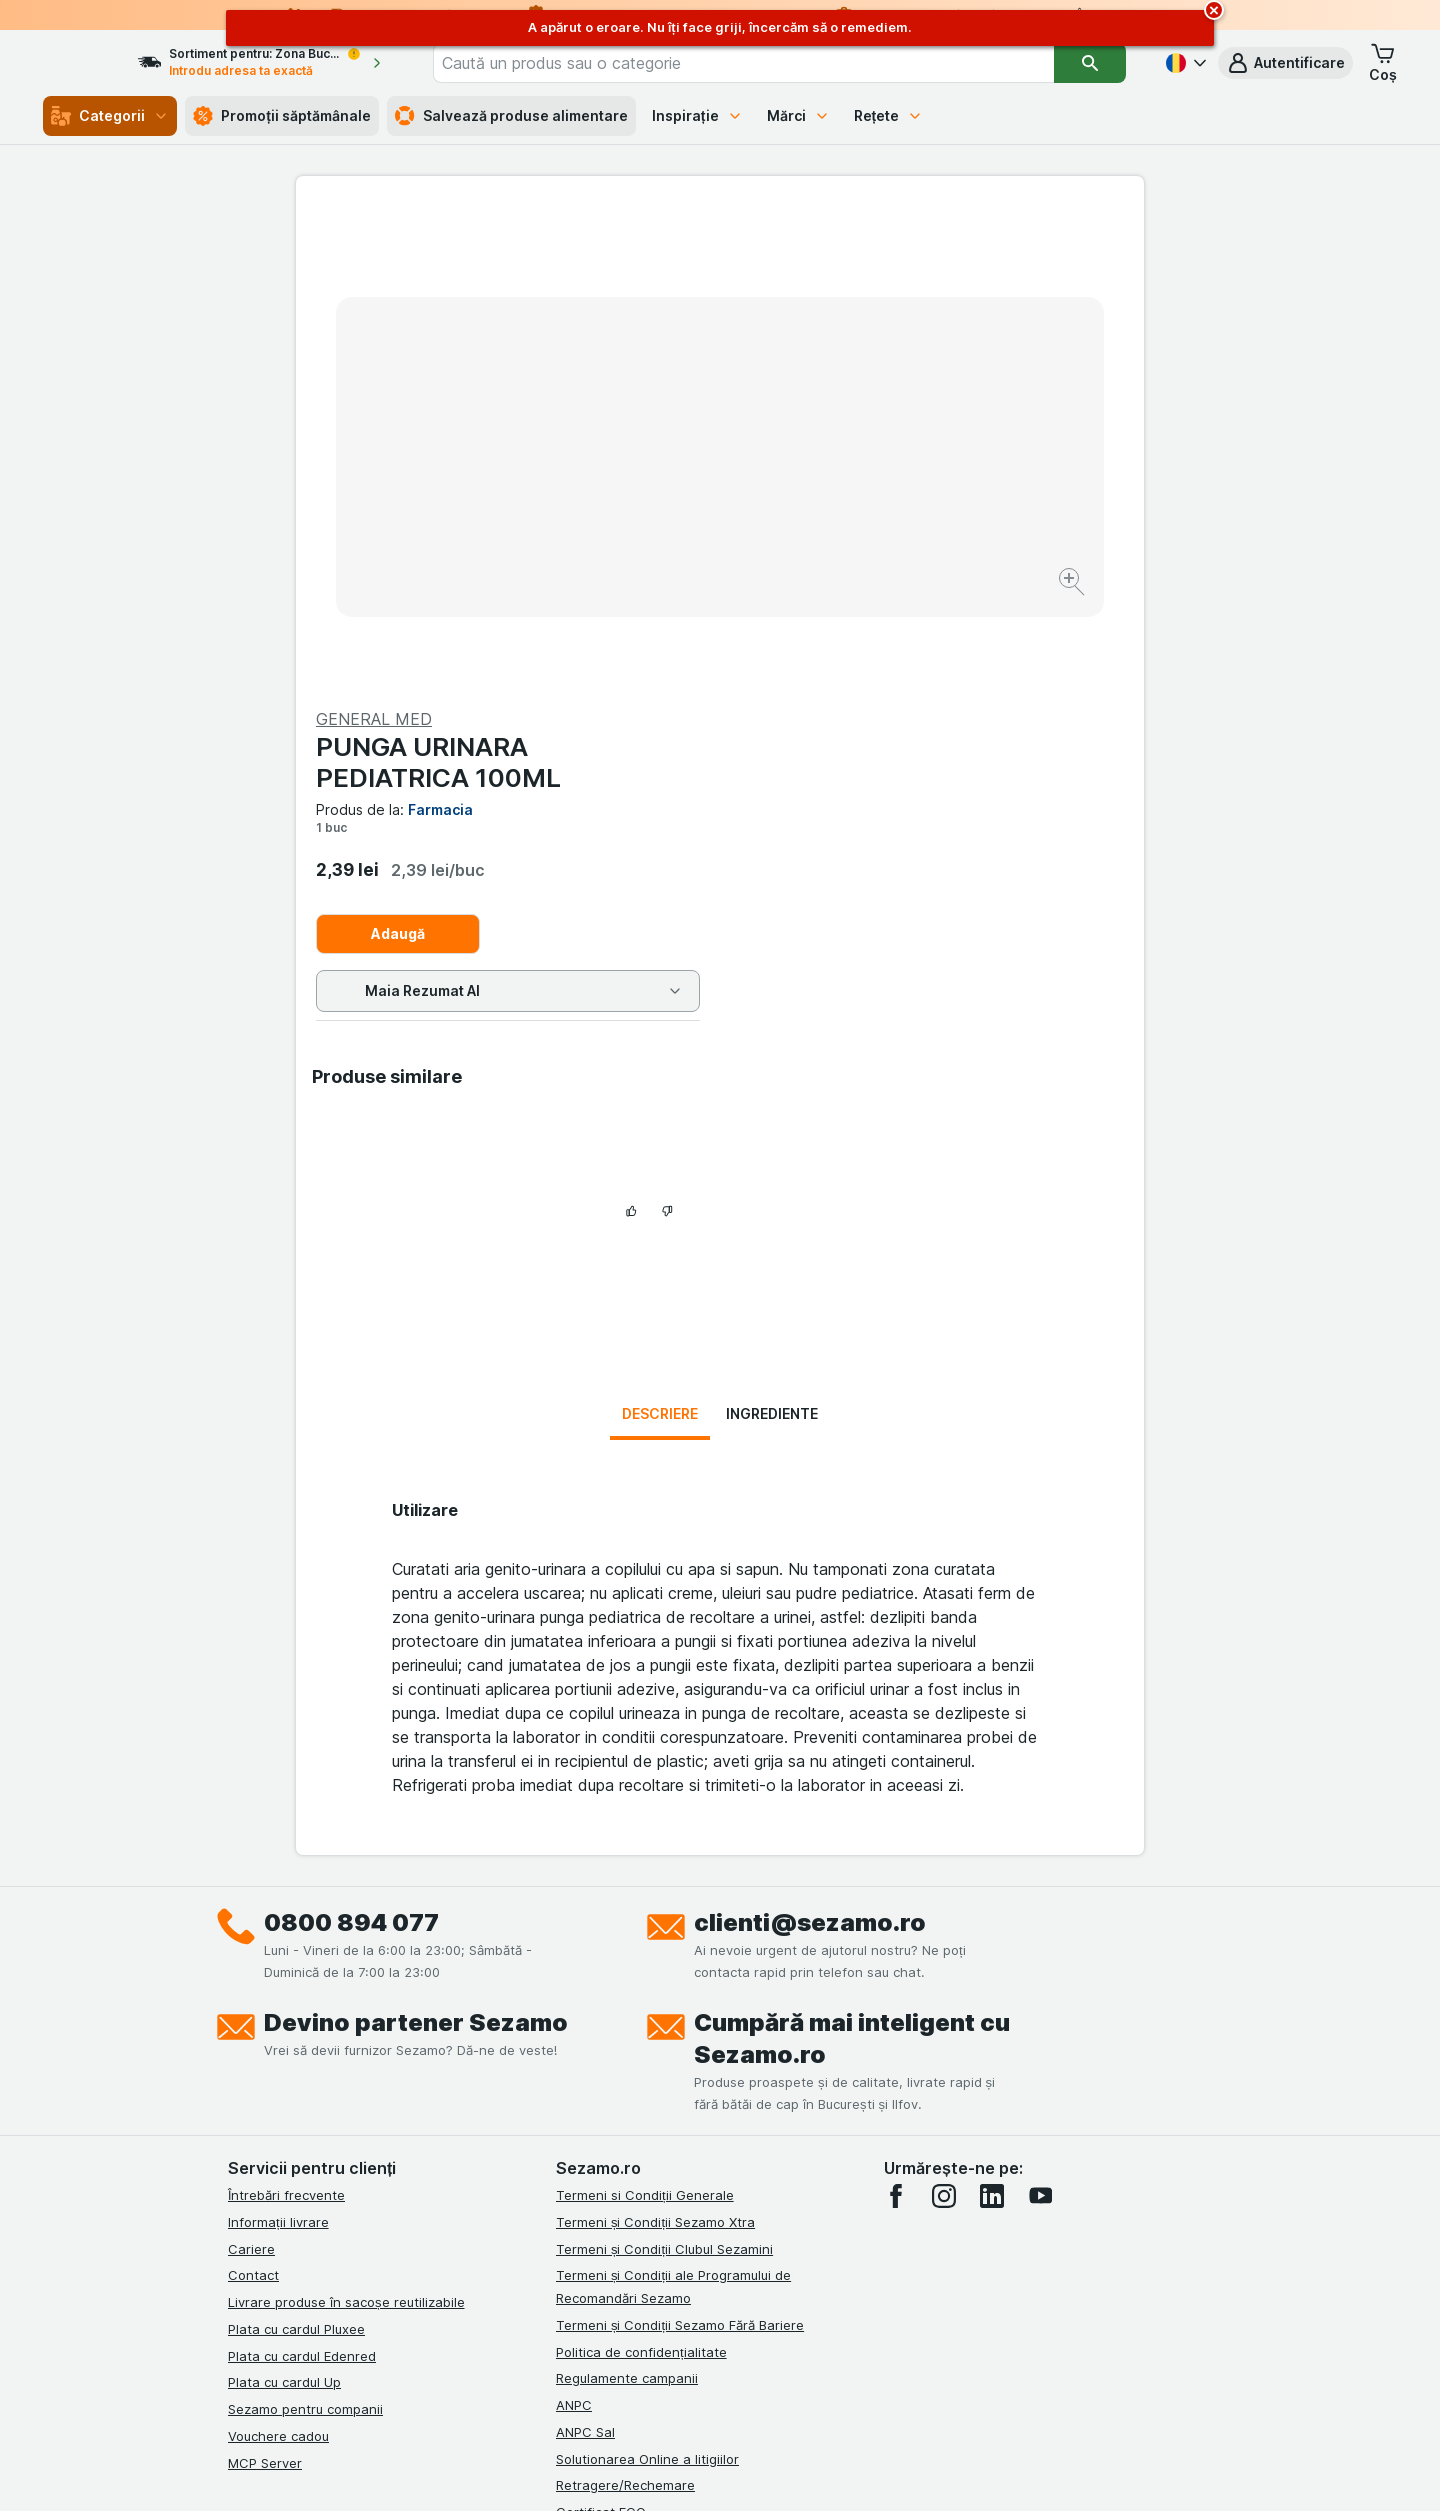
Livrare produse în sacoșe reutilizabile (346, 1858)
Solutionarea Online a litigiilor (647, 2015)
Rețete (889, 115)
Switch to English (756, 2389)
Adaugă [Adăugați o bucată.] (822, 452)
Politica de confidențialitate (641, 1908)
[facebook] (896, 1752)
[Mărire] (649, 520)
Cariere (251, 1805)
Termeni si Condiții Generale (645, 1751)
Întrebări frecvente (286, 1751)
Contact (253, 1831)
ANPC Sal (585, 1988)
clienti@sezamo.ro (810, 1478)
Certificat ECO (601, 2068)
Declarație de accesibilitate (641, 2095)
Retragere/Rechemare (625, 2041)
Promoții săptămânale (282, 116)
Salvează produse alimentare (511, 116)
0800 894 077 (351, 1478)
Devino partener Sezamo (416, 1578)
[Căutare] (1090, 63)
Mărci (798, 115)
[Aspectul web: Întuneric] (820, 2471)
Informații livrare (278, 1778)
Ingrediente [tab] (772, 969)
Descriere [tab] (660, 969)
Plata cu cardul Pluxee (296, 1885)
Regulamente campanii (627, 1934)
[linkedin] (992, 1752)
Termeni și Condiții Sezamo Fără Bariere (680, 1881)
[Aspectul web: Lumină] (718, 2471)
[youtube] (1040, 1752)
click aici (475, 2339)
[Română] (1184, 63)
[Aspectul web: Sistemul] (618, 2471)
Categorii (110, 116)
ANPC (574, 1961)
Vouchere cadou (278, 1992)
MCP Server (265, 2019)
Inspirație (697, 115)
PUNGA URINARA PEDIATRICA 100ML (862, 281)
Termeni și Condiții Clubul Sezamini (664, 1805)
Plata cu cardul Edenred (302, 1912)
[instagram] (944, 1752)
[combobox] (772, 63)
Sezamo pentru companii (305, 1965)
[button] (1285, 63)
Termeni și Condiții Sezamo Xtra (655, 1778)
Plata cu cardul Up (284, 1938)
